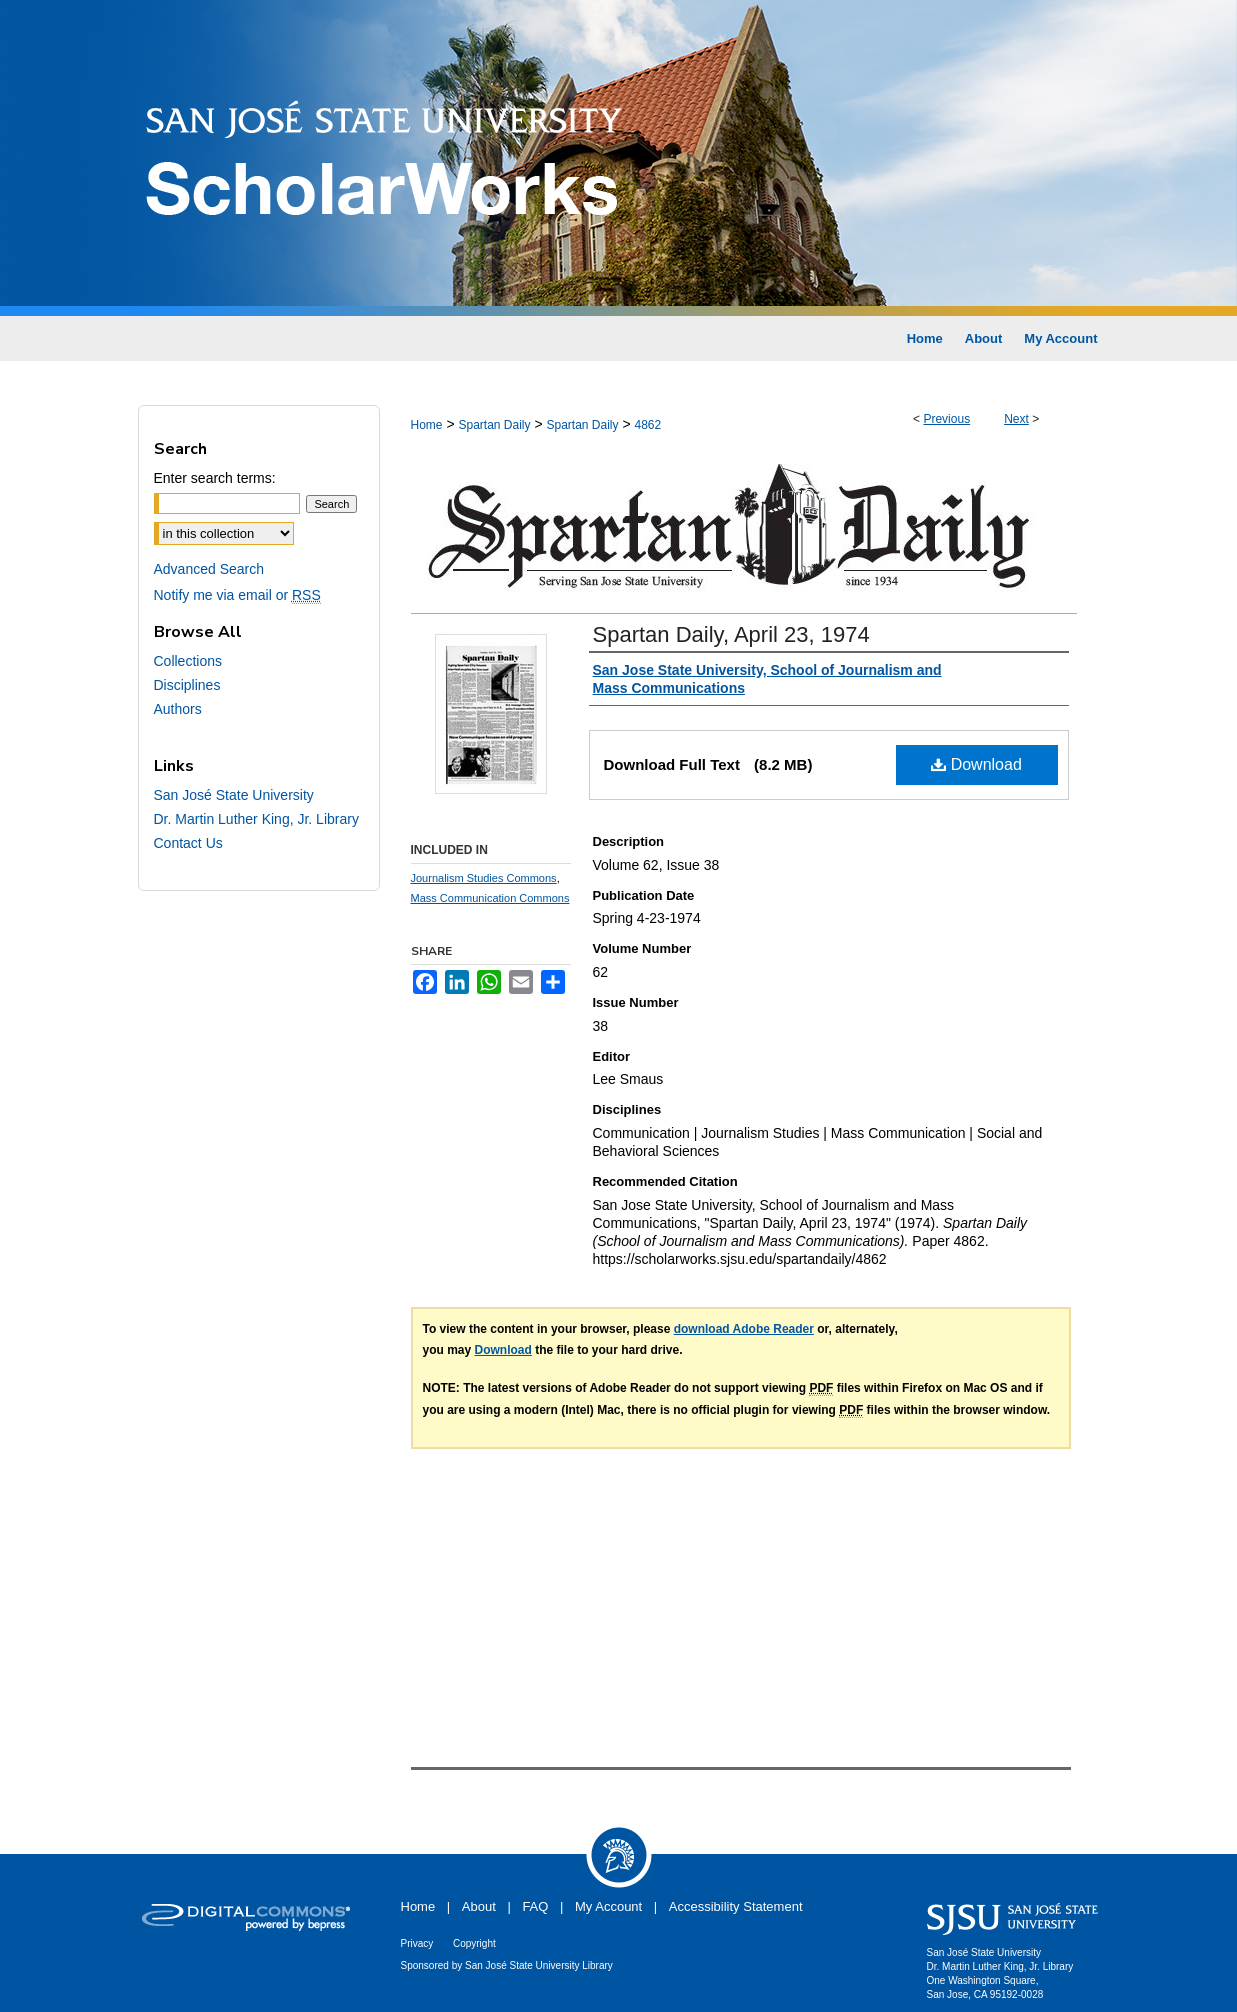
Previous (946, 419)
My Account (608, 1906)
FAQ (535, 1906)
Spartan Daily (494, 425)
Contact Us (188, 843)
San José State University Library (539, 1965)
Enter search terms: (215, 478)
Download (976, 764)
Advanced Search (209, 569)
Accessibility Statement (736, 1906)
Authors (178, 709)
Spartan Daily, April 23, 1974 (731, 634)
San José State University (234, 795)
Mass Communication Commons (490, 898)
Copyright (474, 1943)
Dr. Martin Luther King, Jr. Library (256, 819)
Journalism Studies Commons (484, 878)
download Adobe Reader (744, 1329)
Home (427, 425)
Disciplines (187, 685)
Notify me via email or (237, 595)
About (479, 1906)
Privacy (417, 1943)
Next (1016, 419)
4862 (648, 425)
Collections (188, 661)
